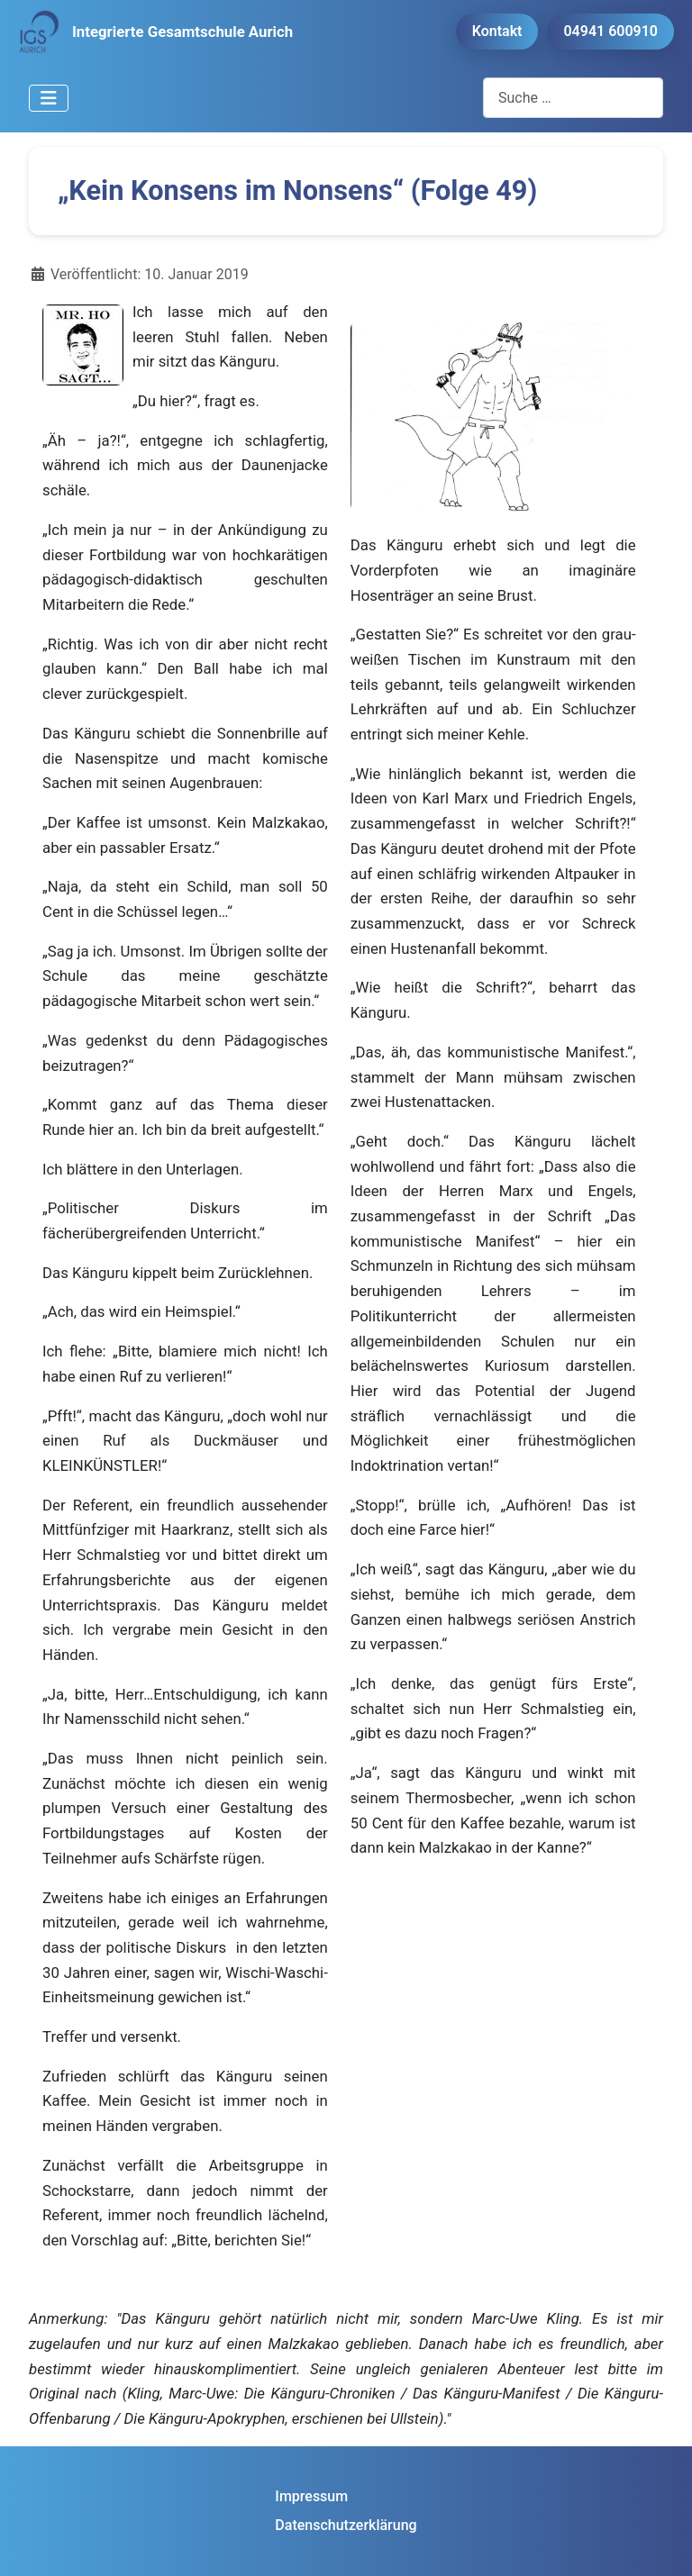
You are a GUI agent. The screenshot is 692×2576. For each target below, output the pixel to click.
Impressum (311, 2496)
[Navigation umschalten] (48, 98)
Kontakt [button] (497, 31)
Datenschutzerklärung (345, 2525)
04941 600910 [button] (610, 31)
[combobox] (573, 97)
